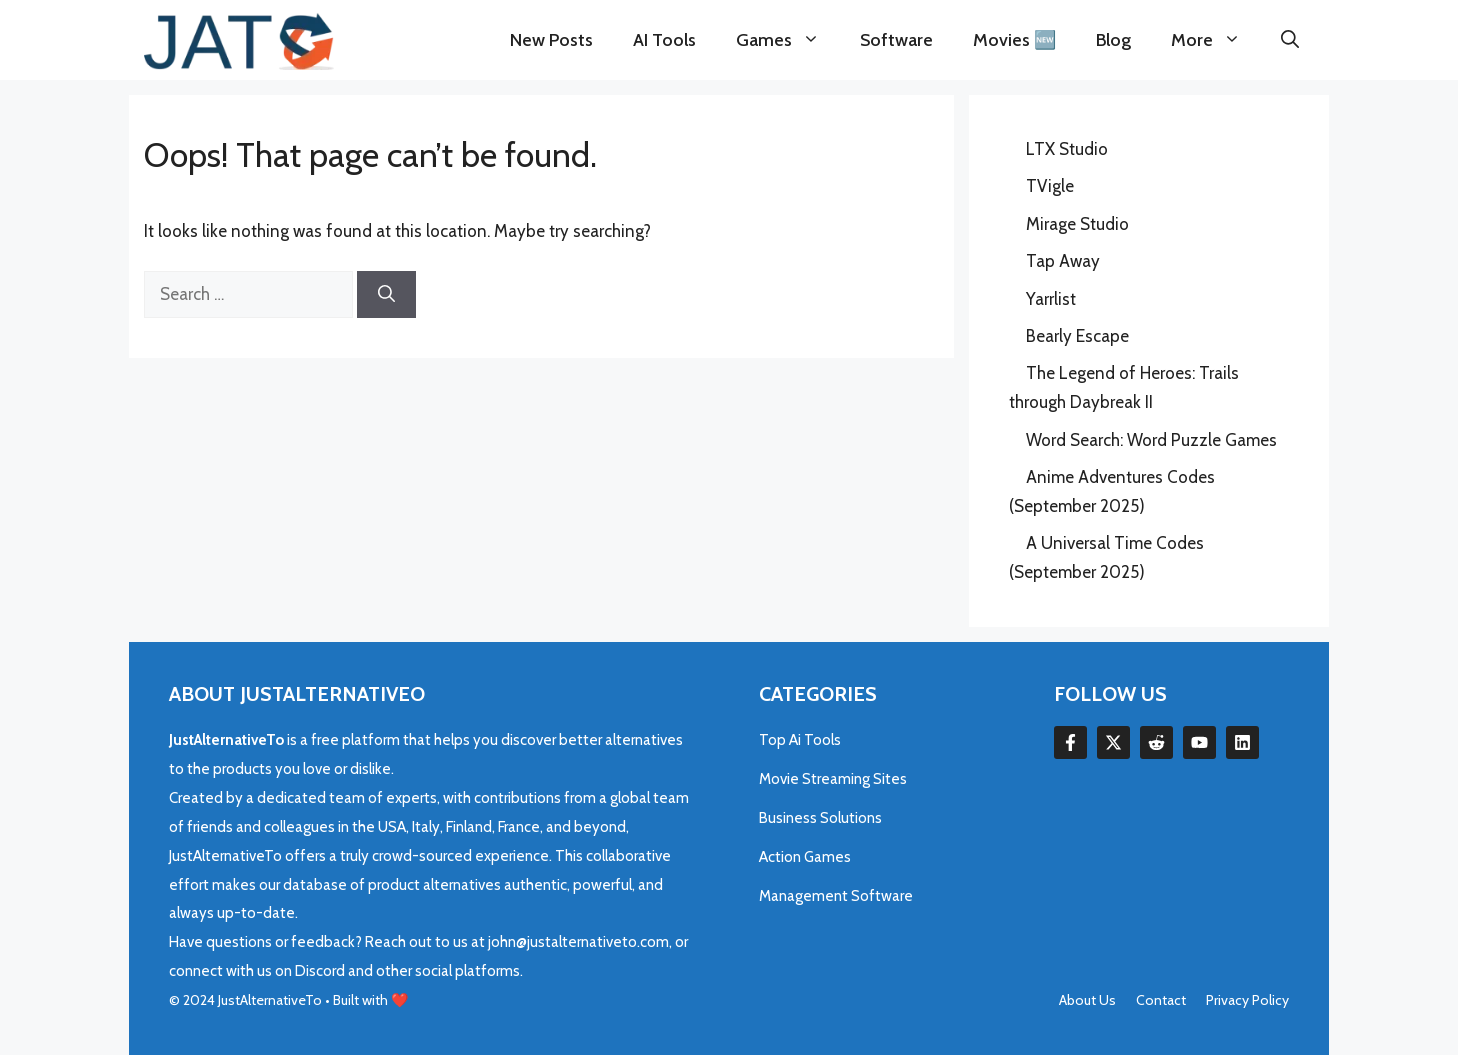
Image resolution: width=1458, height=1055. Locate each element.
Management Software (836, 896)
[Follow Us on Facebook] (1070, 742)
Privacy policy (1247, 1000)
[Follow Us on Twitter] (1113, 742)
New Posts (551, 40)
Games (788, 40)
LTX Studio (1067, 149)
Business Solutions (820, 818)
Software (896, 40)
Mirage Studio (1077, 224)
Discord (321, 971)
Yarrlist (1051, 299)
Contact (1161, 1000)
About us (1087, 1000)
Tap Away (1063, 261)
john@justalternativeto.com (578, 942)
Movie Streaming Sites (833, 779)
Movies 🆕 (1014, 40)
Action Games (805, 857)
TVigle (1050, 186)
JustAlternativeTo (271, 1000)
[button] (1290, 40)
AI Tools (664, 40)
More (1216, 40)
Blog (1113, 40)
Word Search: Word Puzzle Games (1151, 440)
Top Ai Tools (800, 740)
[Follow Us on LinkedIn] (1156, 742)
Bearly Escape (1077, 336)
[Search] (386, 295)
